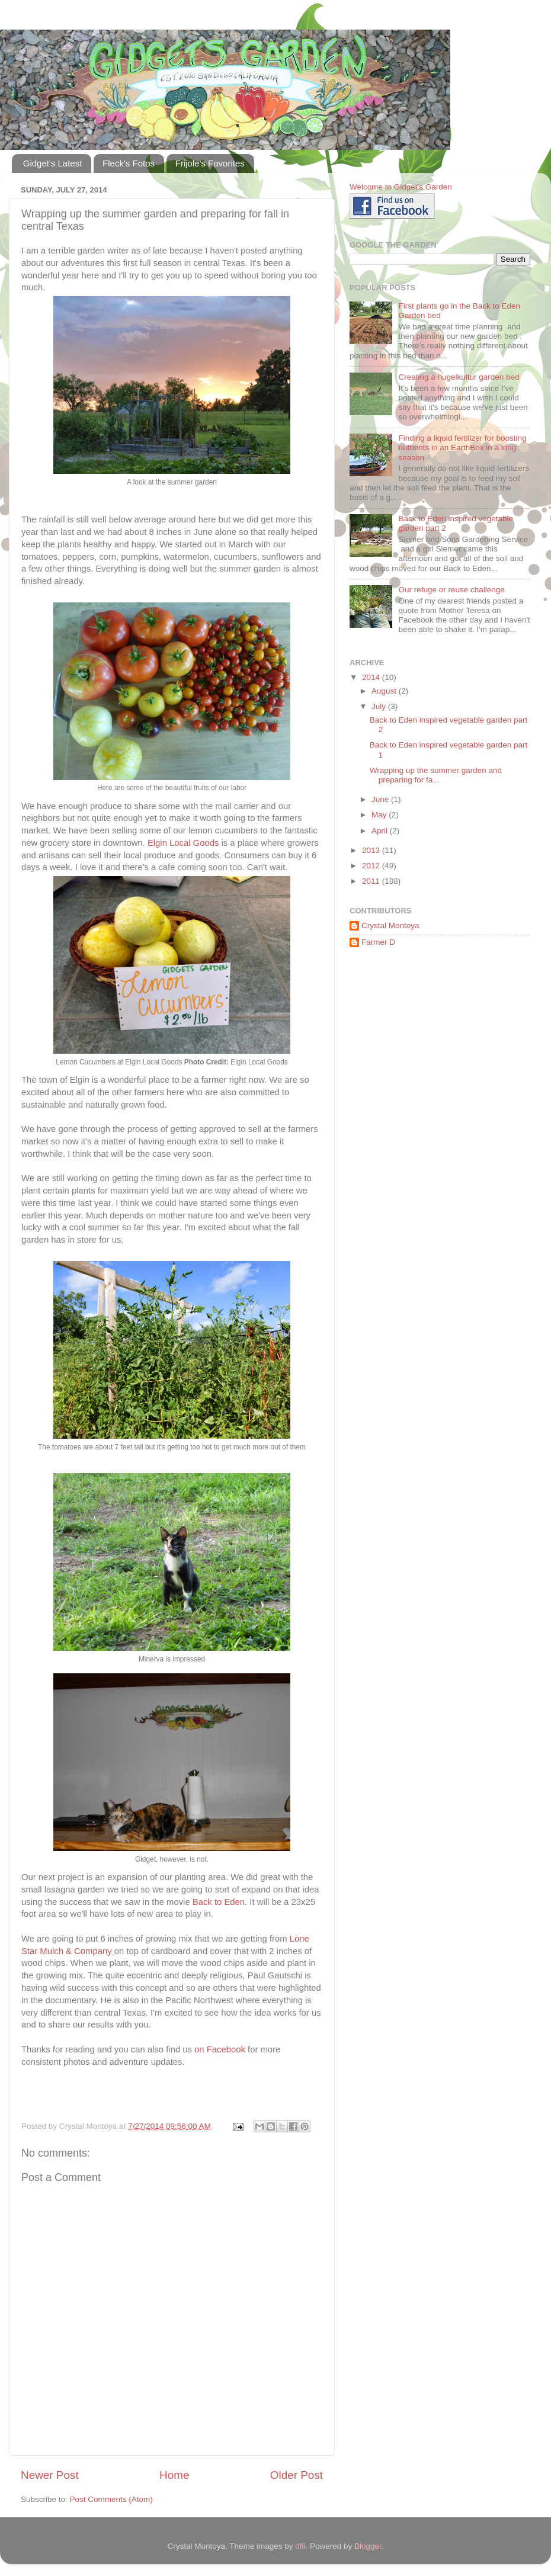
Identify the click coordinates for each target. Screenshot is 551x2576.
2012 (372, 865)
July (379, 706)
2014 (372, 677)
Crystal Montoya (390, 925)
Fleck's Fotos (128, 163)
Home (174, 2475)
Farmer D (378, 942)
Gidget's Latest (52, 163)
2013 (372, 850)
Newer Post (50, 2475)
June (381, 799)
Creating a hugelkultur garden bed (458, 377)
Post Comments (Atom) (111, 2499)
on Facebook (219, 2049)
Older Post (296, 2475)
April (380, 830)
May (380, 814)
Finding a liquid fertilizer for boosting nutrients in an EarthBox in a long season (462, 447)
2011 (372, 881)
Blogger (368, 2546)
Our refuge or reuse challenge (451, 589)
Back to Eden (219, 1902)
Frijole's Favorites (210, 163)
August (385, 690)
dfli (300, 2546)
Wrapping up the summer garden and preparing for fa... (436, 775)
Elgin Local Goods (183, 843)
